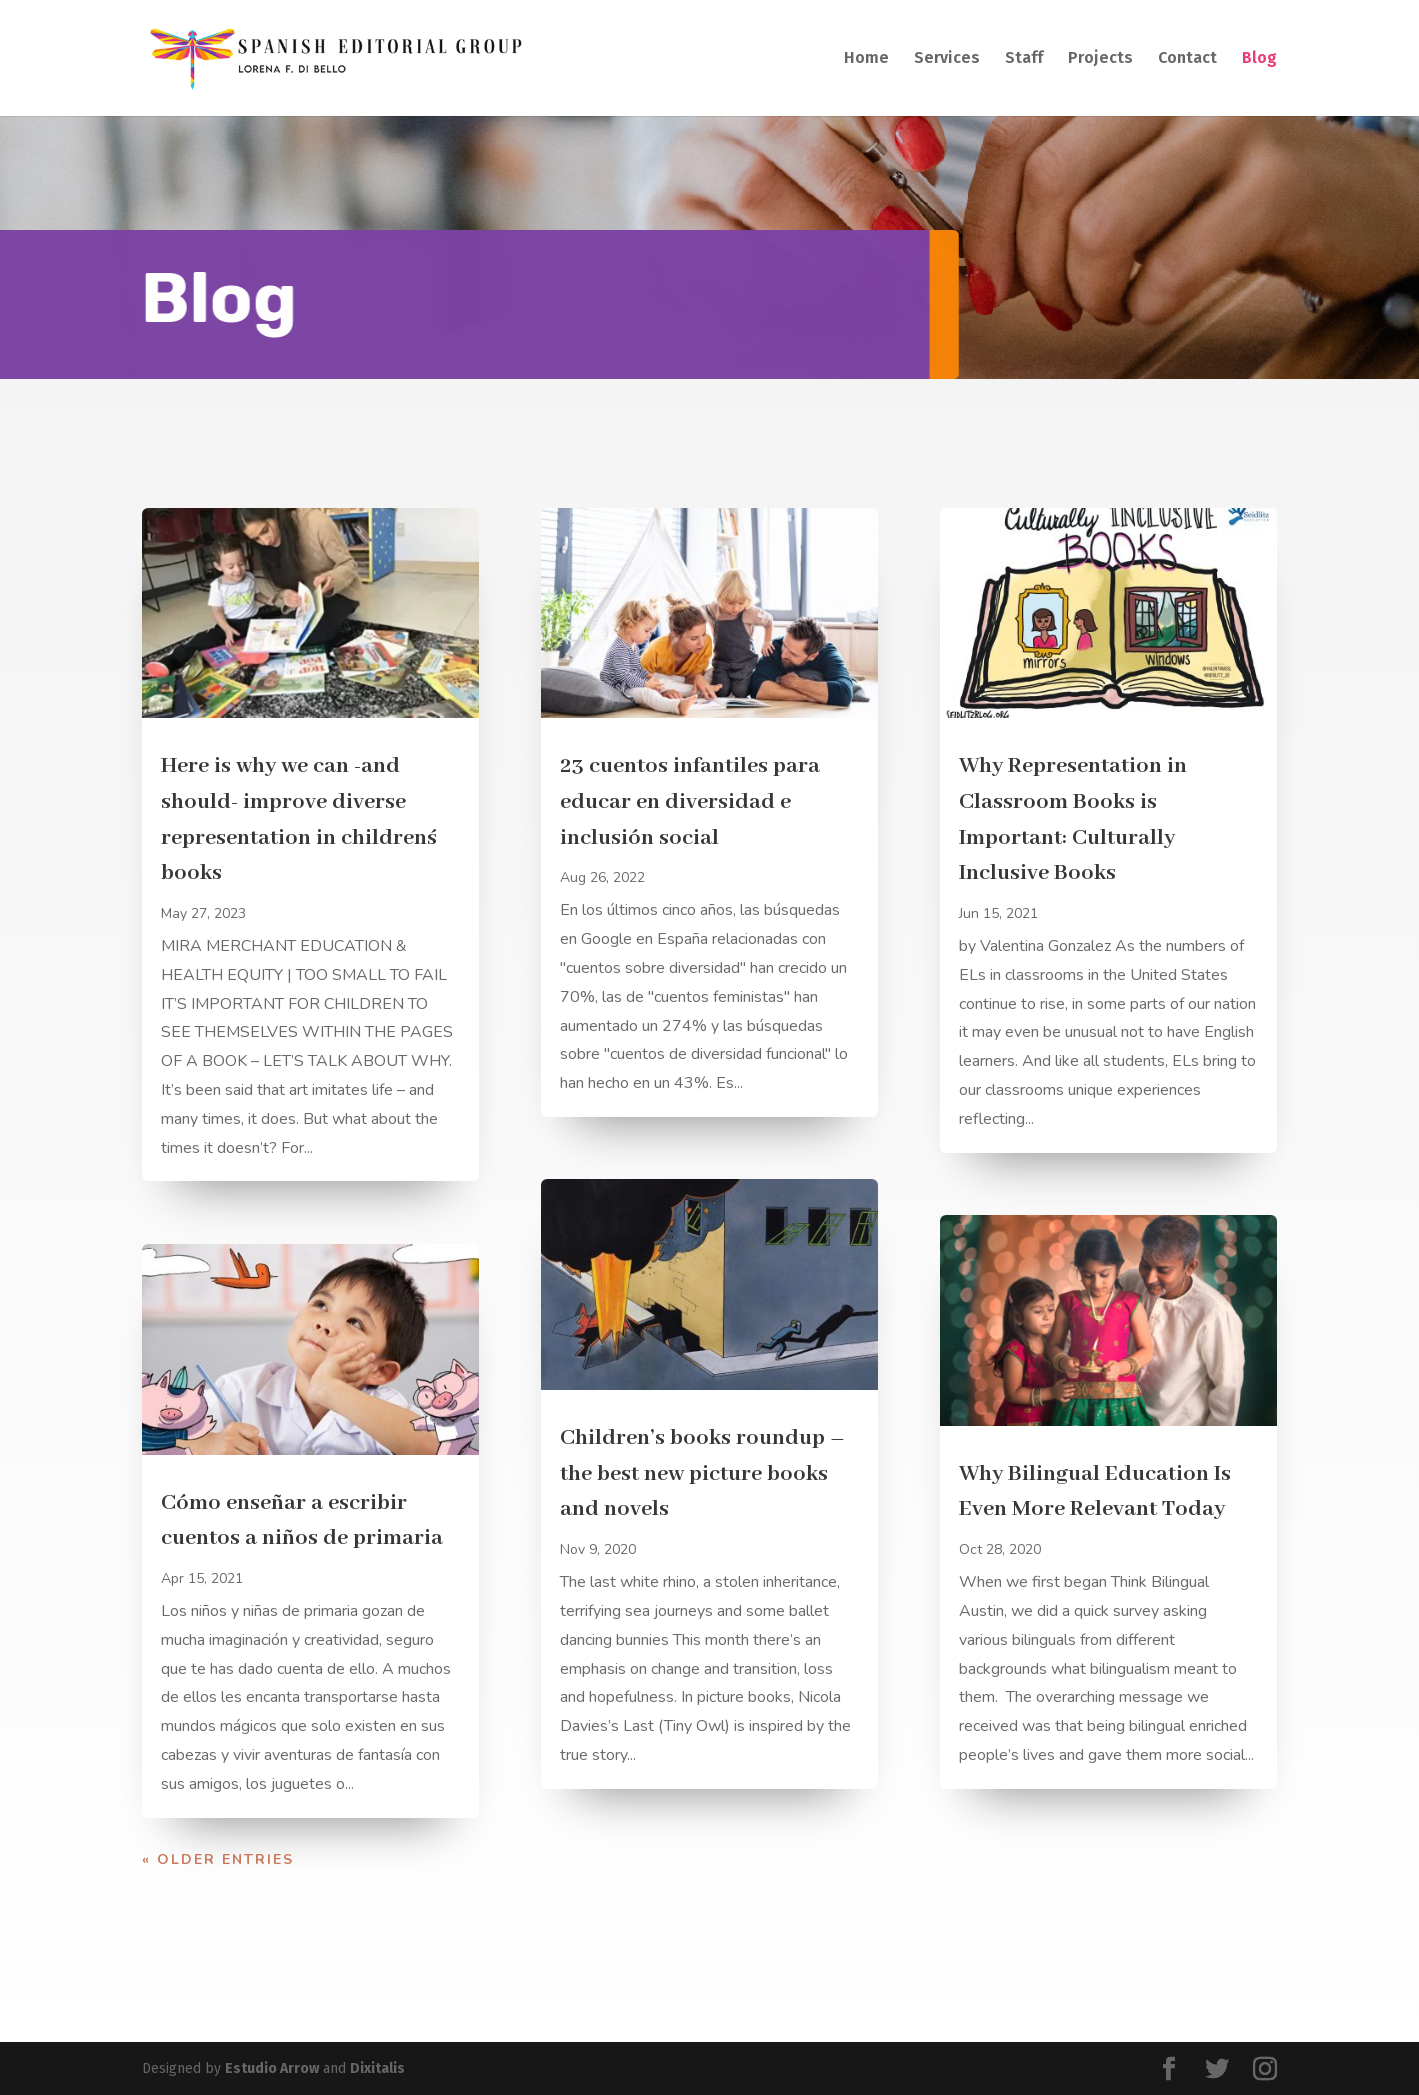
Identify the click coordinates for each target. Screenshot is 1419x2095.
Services (947, 59)
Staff (1024, 59)
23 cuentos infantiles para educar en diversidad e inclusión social (690, 801)
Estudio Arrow (272, 2068)
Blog (1259, 59)
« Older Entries (218, 1859)
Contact (1187, 59)
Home (866, 59)
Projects (1100, 59)
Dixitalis (377, 2068)
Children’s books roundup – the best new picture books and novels (702, 1473)
